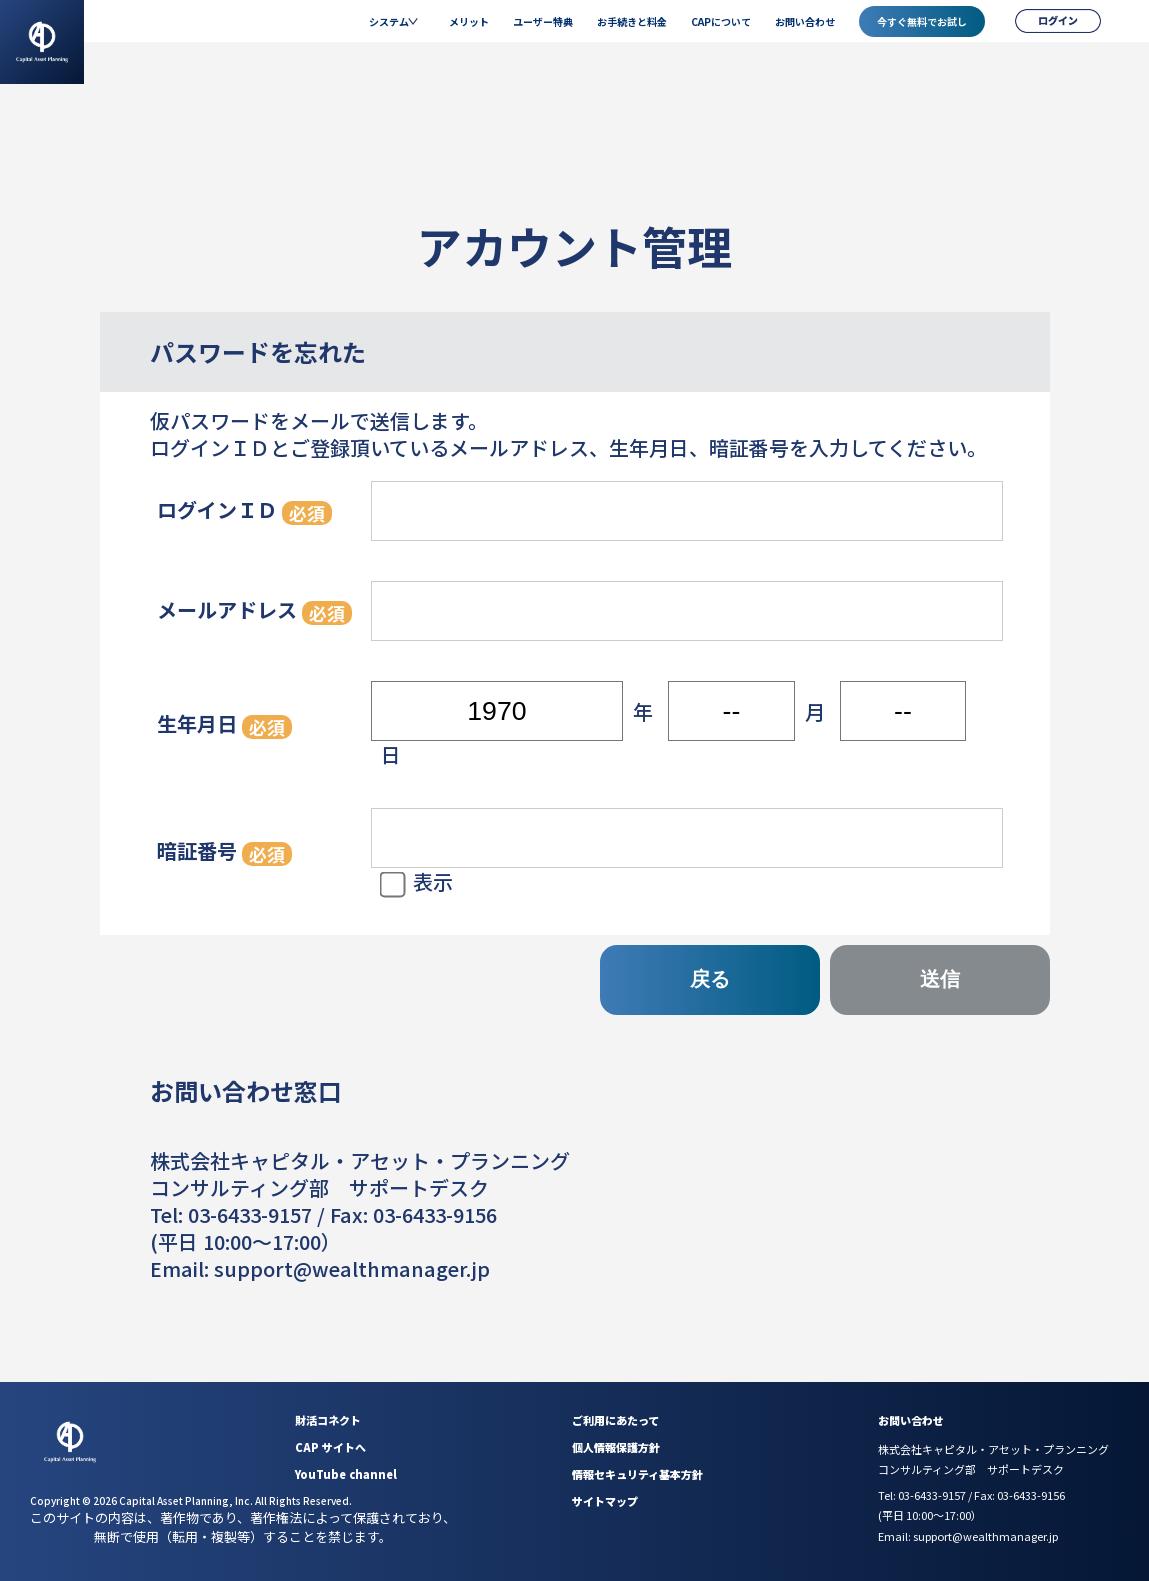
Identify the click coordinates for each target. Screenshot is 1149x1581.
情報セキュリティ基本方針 (637, 1474)
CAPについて (721, 21)
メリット (469, 21)
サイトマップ (605, 1501)
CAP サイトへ (330, 1447)
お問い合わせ (805, 21)
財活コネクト (328, 1420)
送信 (940, 979)
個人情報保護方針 (616, 1447)
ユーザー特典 (543, 21)
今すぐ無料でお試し (922, 21)
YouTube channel (346, 1474)
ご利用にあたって (615, 1420)
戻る (710, 979)
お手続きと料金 (632, 21)
